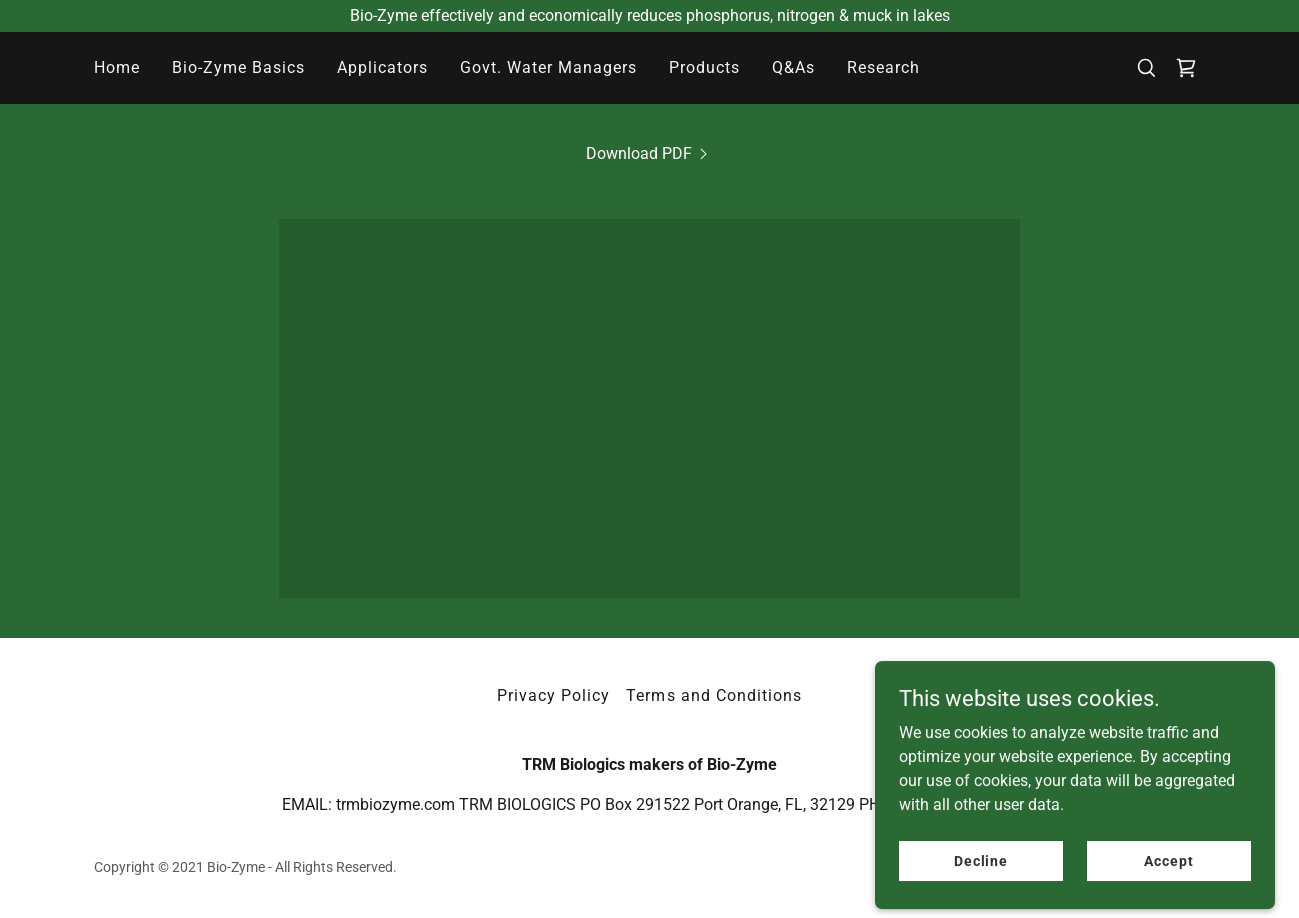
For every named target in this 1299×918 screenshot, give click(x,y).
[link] (1186, 68)
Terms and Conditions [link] (713, 695)
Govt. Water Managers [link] (548, 67)
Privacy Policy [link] (553, 695)
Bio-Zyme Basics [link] (238, 67)
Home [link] (117, 67)
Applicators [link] (382, 67)
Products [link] (704, 67)
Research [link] (883, 67)
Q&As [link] (793, 67)
